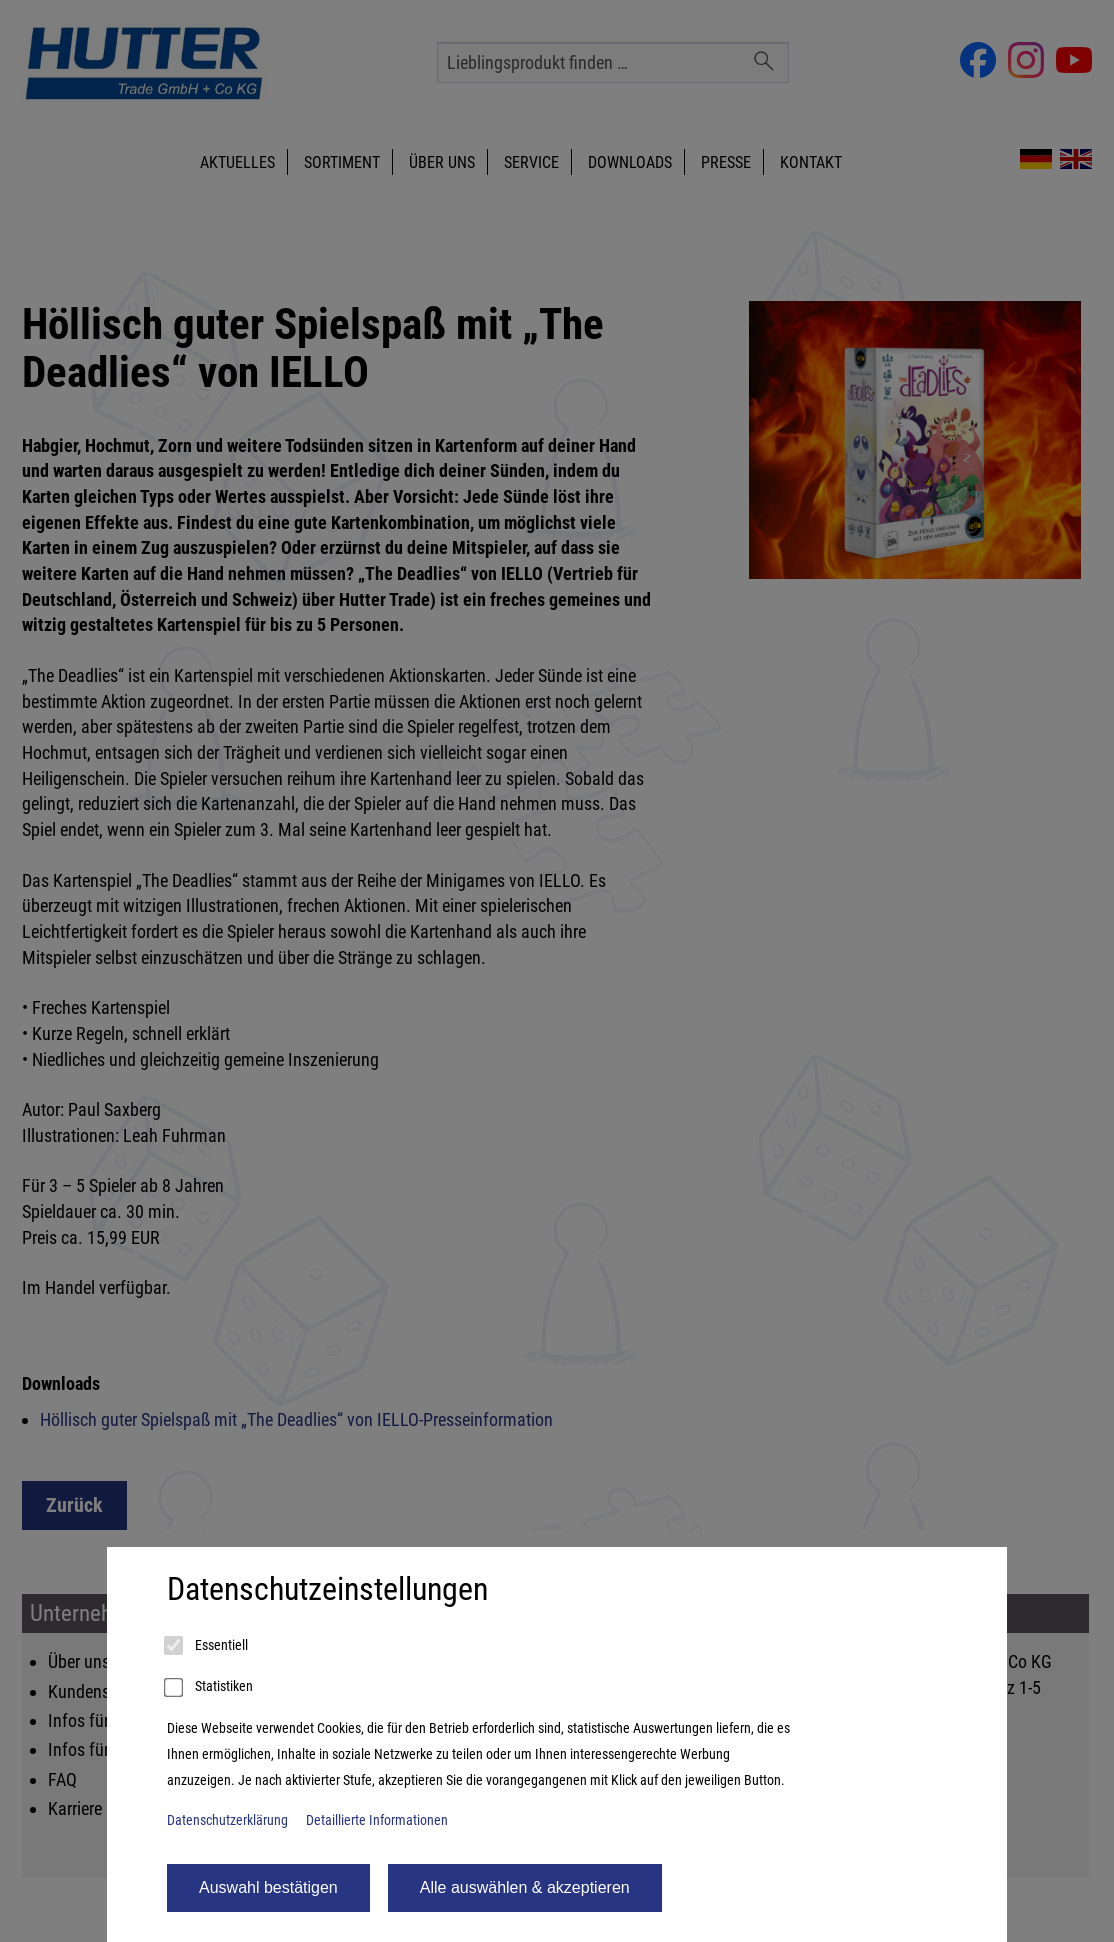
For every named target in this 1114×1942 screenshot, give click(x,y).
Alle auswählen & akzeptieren (525, 1887)
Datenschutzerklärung (227, 1820)
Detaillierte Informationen (377, 1820)
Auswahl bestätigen (268, 1887)
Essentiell (207, 1646)
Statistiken (210, 1688)
